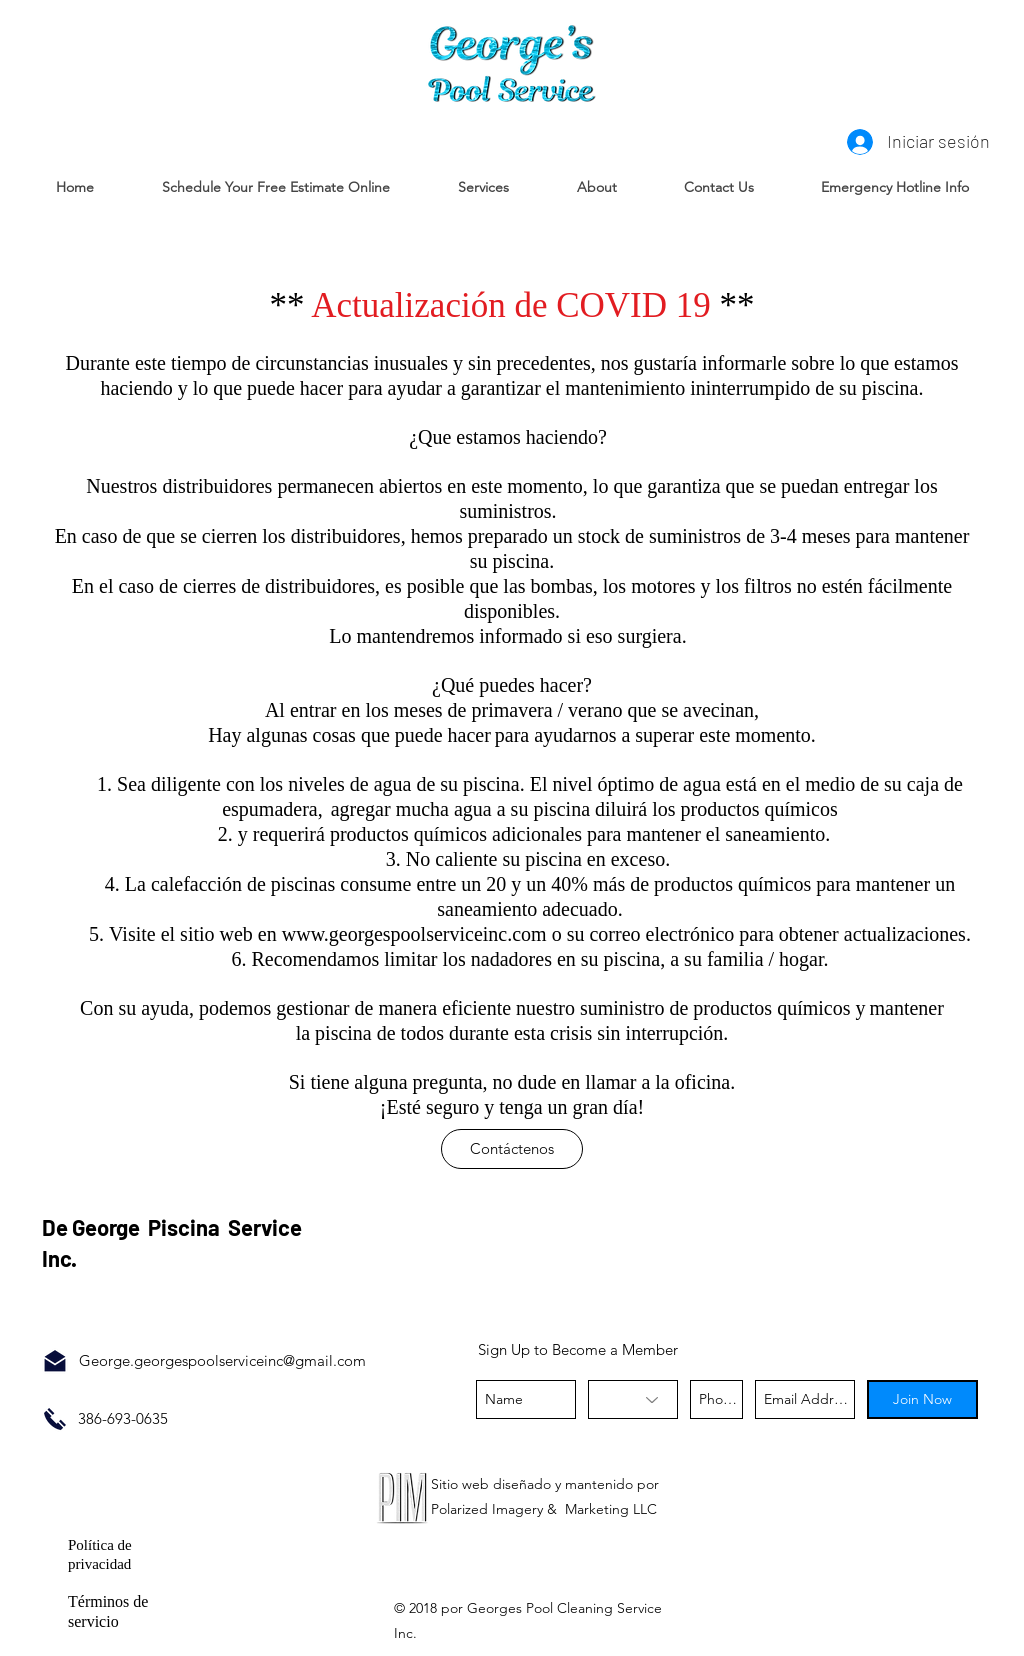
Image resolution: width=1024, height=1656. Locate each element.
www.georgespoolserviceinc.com (414, 934)
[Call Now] (55, 1419)
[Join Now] (922, 1399)
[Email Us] (55, 1361)
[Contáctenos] (512, 1149)
